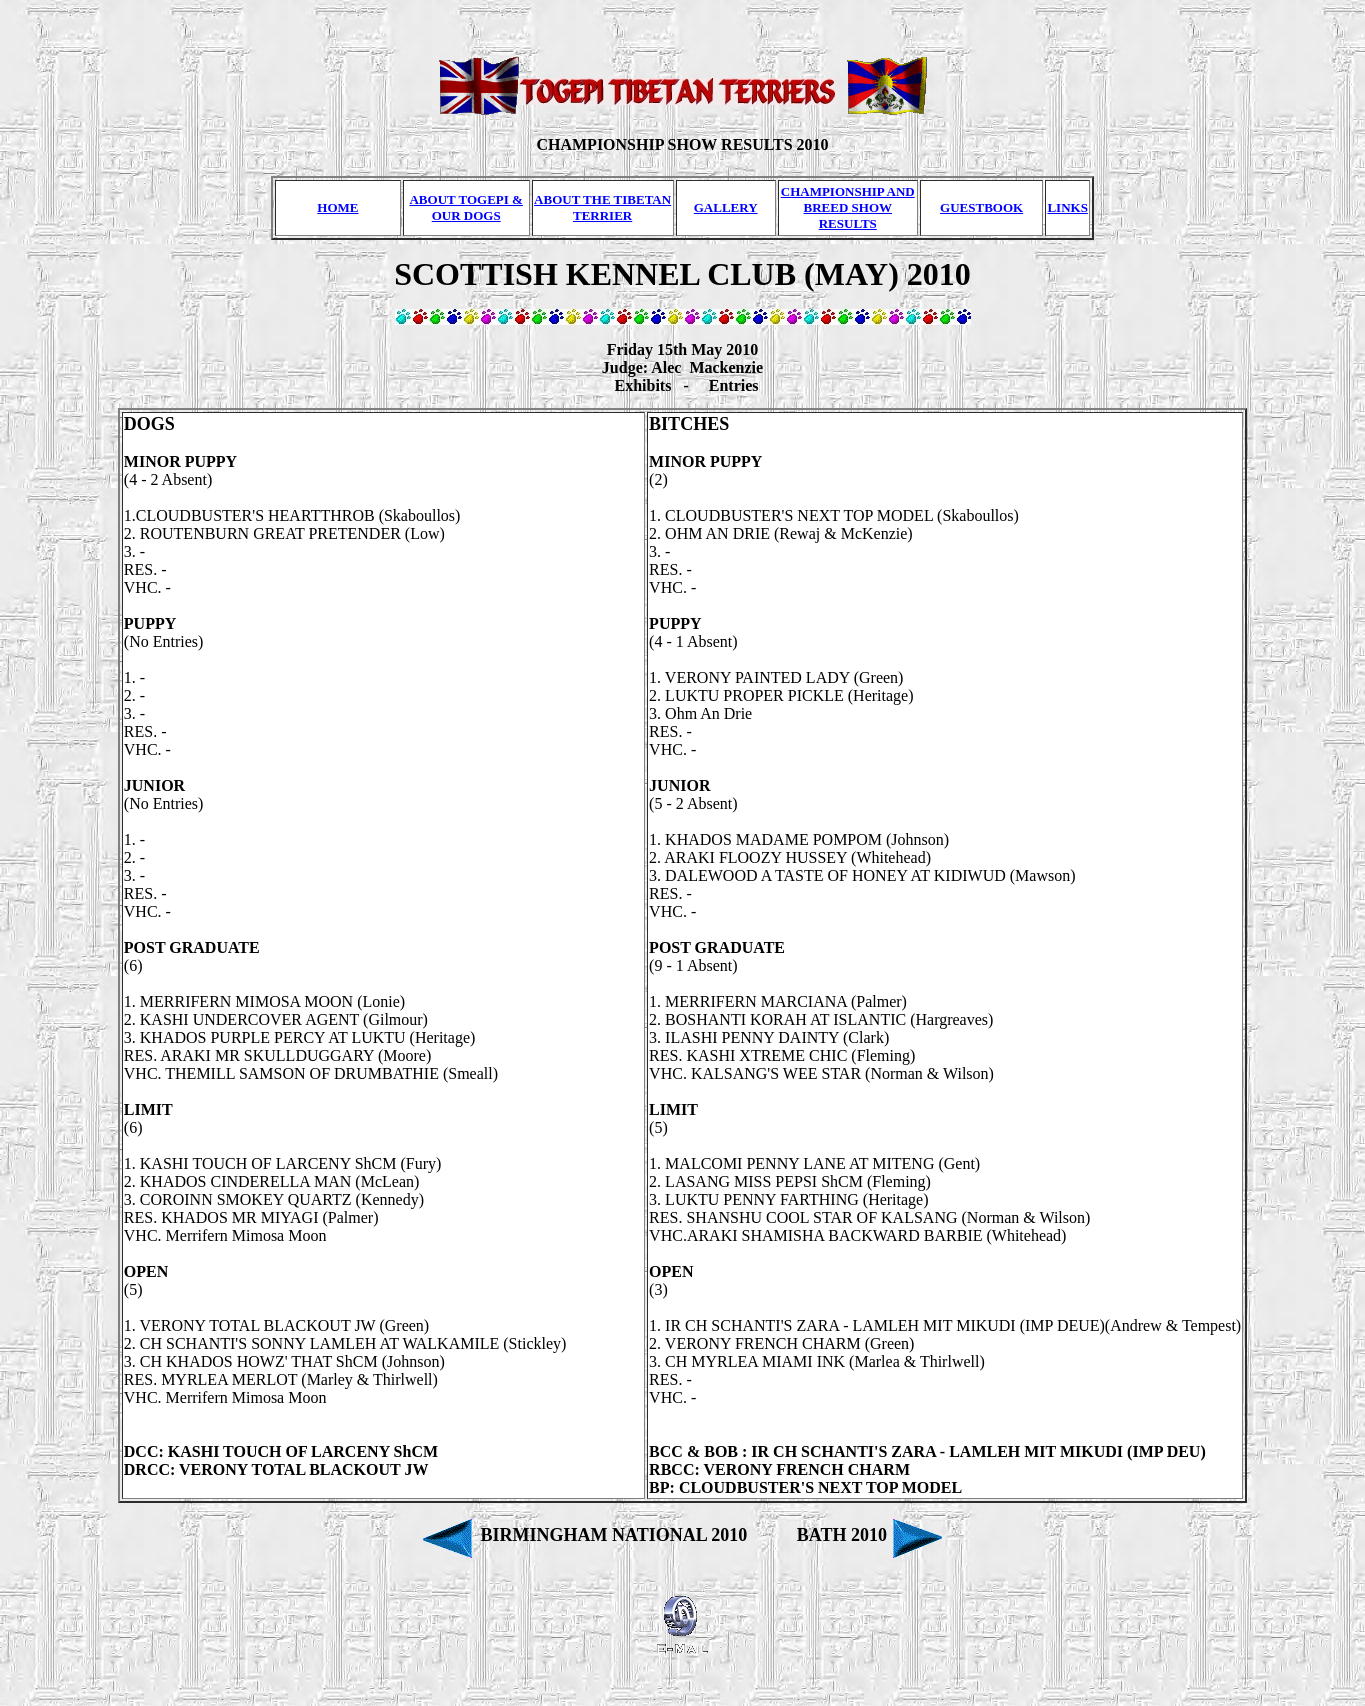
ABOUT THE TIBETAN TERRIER (602, 207)
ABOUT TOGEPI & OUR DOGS (465, 207)
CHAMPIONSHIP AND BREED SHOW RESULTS (848, 207)
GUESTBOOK (981, 207)
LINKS (1067, 207)
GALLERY (726, 207)
